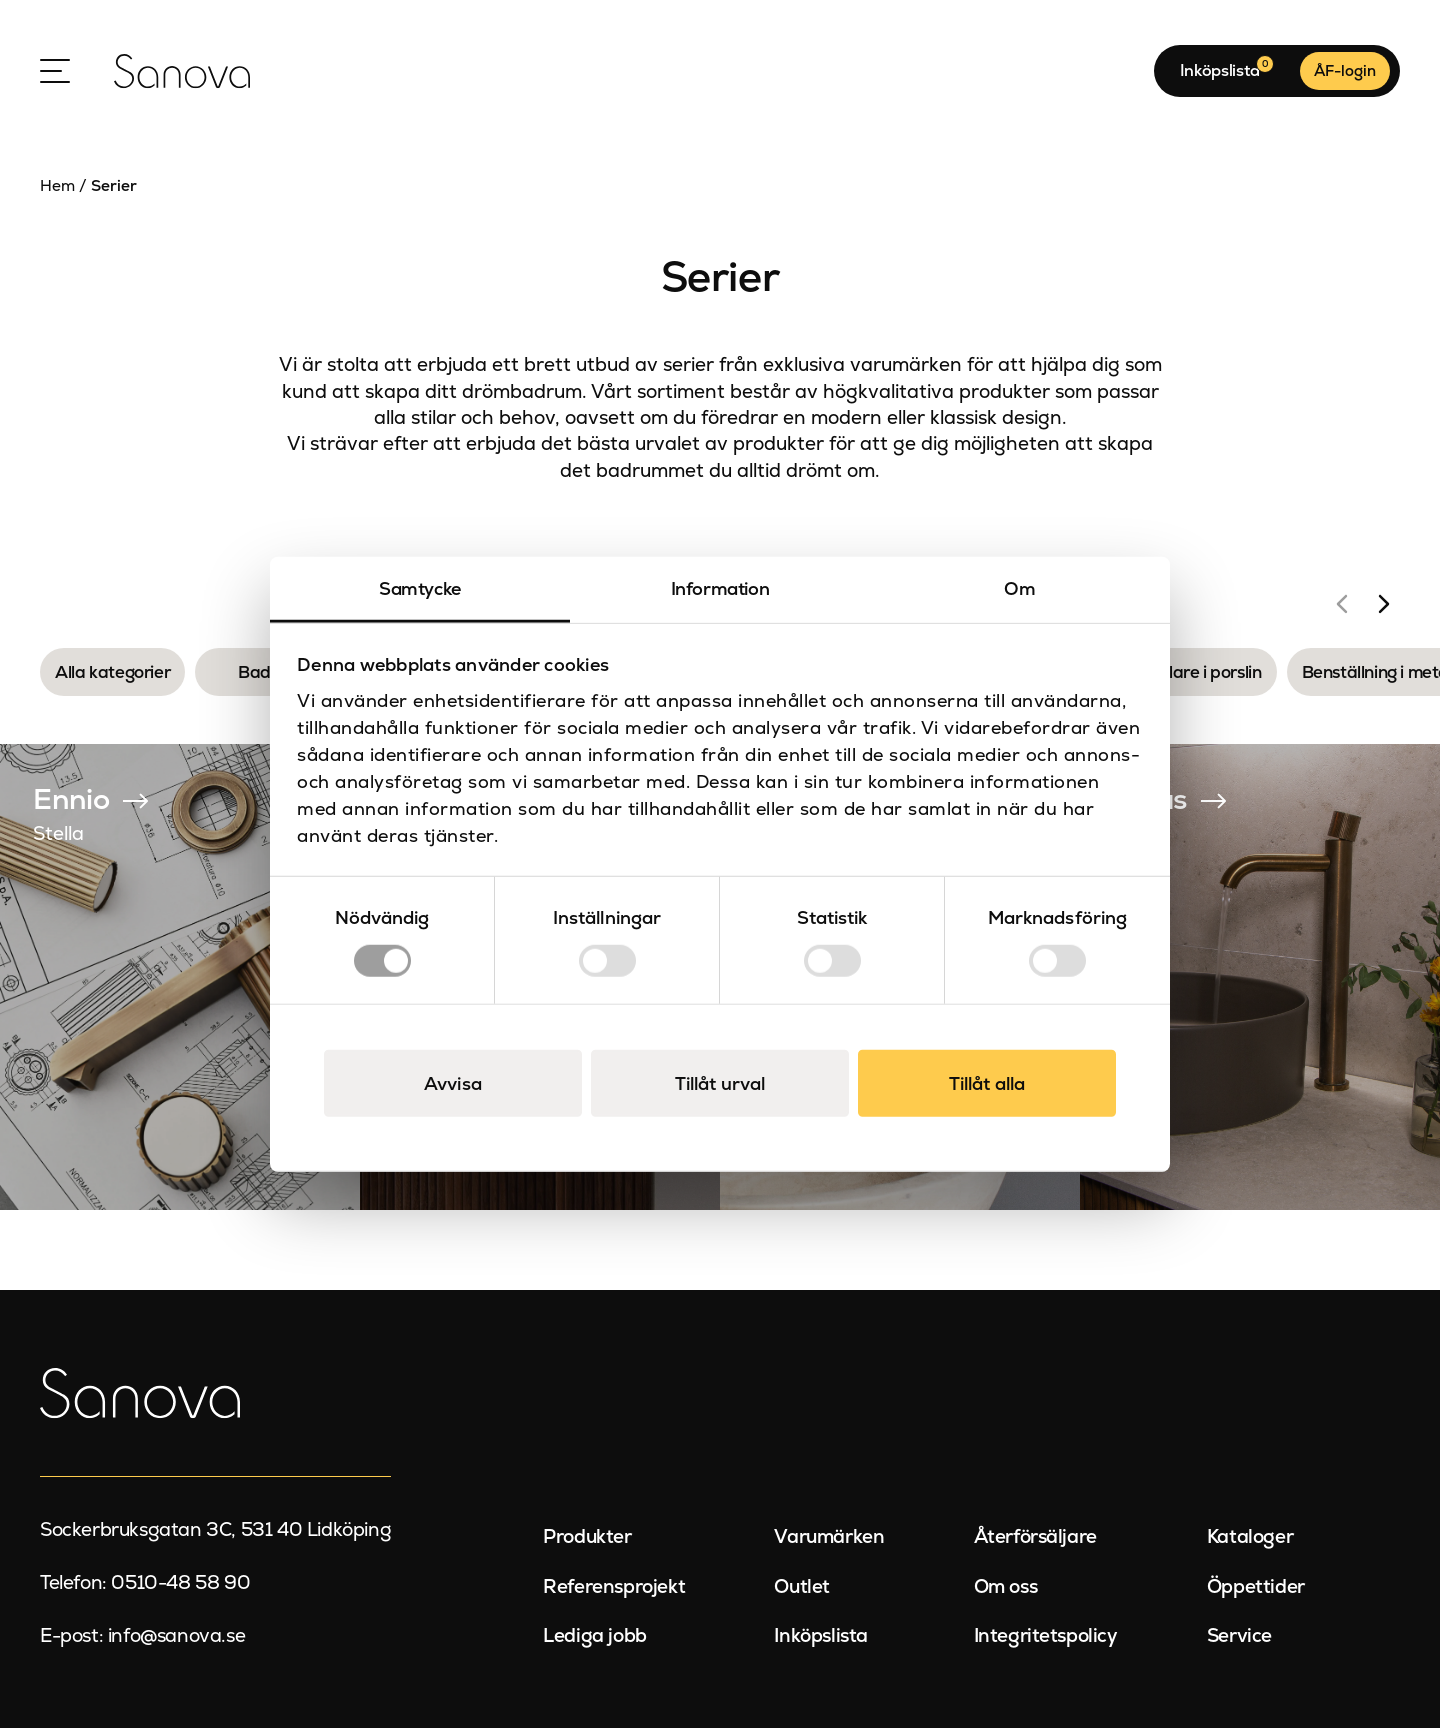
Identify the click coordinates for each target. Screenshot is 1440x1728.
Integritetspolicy (1046, 1635)
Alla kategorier (112, 672)
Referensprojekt (614, 1586)
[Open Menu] (55, 71)
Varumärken (829, 1536)
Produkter (587, 1536)
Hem (57, 186)
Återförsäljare (1035, 1536)
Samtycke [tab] (420, 588)
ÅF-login (1345, 70)
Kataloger (1250, 1536)
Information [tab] (720, 588)
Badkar (267, 672)
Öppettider (1256, 1586)
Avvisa (453, 1082)
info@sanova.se (176, 1635)
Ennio (71, 799)
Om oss (1006, 1586)
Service (1239, 1635)
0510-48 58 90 (180, 1582)
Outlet (802, 1586)
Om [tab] (1019, 588)
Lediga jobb (595, 1635)
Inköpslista (821, 1635)
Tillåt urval (720, 1082)
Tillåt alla (987, 1082)
